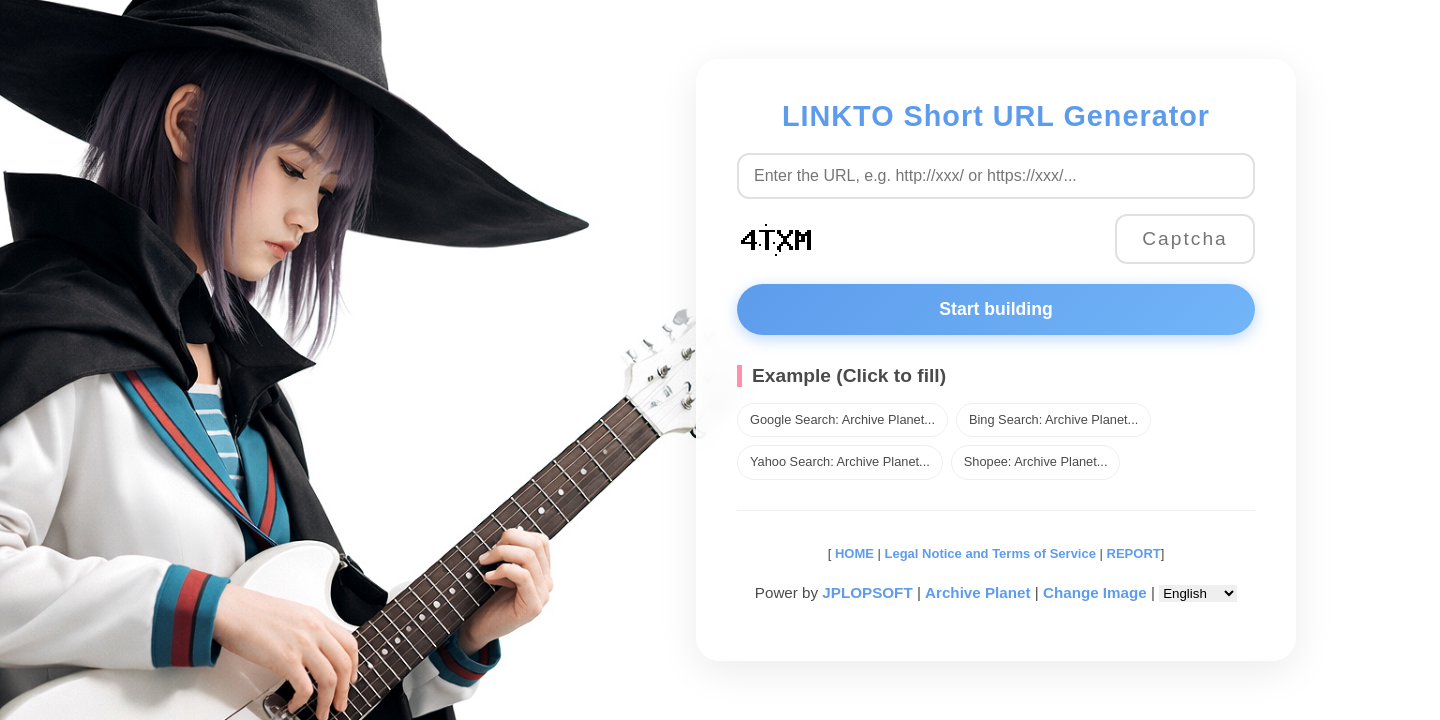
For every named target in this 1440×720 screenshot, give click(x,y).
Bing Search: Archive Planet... (1053, 419)
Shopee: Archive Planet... (1036, 461)
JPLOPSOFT (867, 592)
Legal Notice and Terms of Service (990, 553)
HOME (852, 553)
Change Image (1095, 592)
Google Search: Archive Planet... (842, 419)
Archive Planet (978, 592)
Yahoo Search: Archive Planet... (840, 461)
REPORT (1134, 553)
